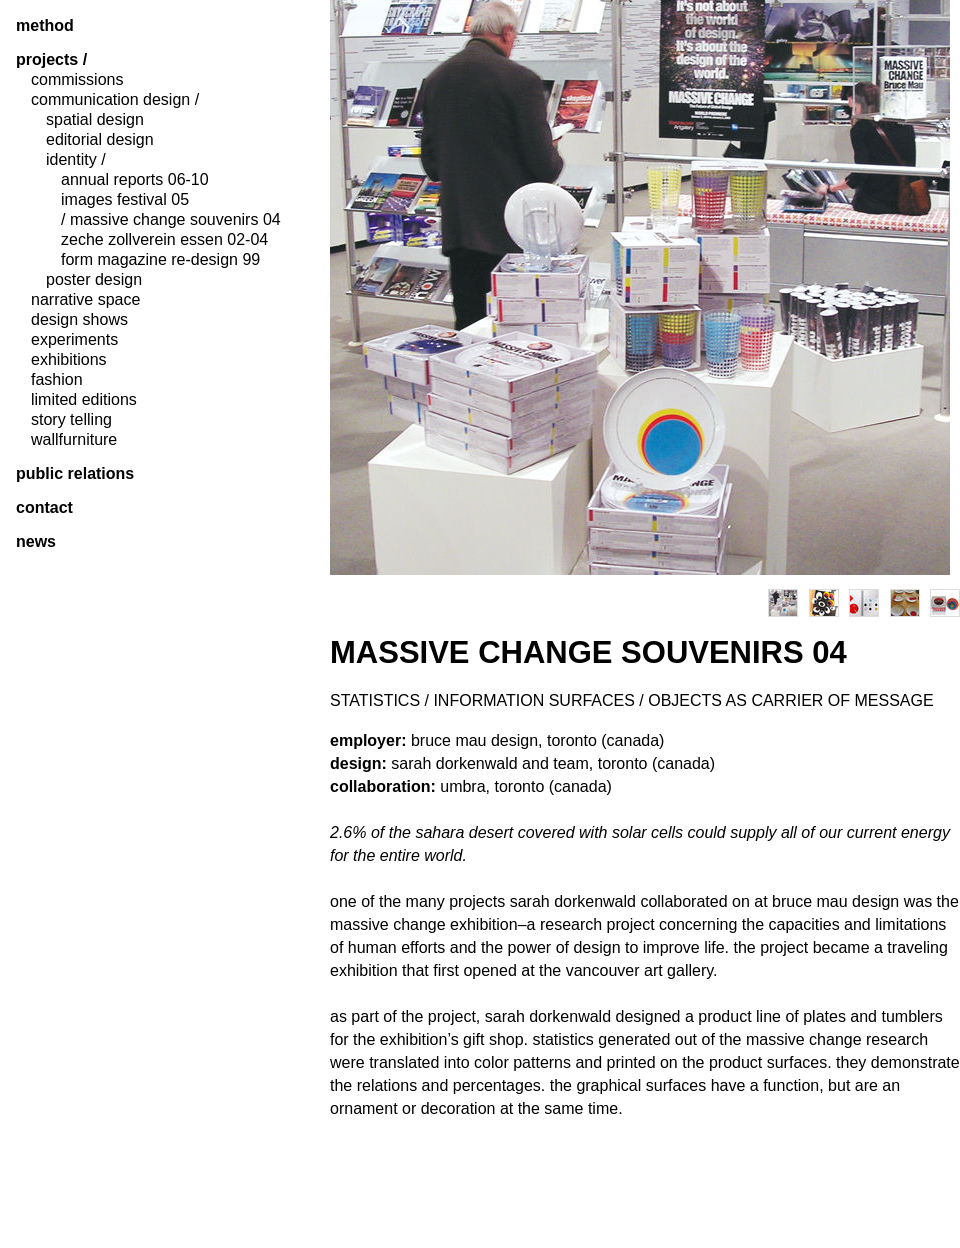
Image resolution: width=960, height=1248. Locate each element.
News (36, 542)
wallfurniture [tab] (74, 440)
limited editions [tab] (84, 400)
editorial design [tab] (100, 140)
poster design (94, 280)
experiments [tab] (74, 340)
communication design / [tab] (115, 100)
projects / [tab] (51, 60)
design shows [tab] (79, 320)
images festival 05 (125, 200)
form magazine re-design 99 (160, 260)
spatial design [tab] (95, 120)
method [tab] (45, 26)
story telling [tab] (71, 420)
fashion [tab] (57, 380)
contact (44, 508)
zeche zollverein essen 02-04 (164, 240)
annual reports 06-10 (135, 180)
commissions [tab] (77, 80)
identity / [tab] (76, 160)
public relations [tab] (75, 474)
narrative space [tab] (85, 300)
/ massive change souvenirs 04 (171, 220)
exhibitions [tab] (69, 360)
